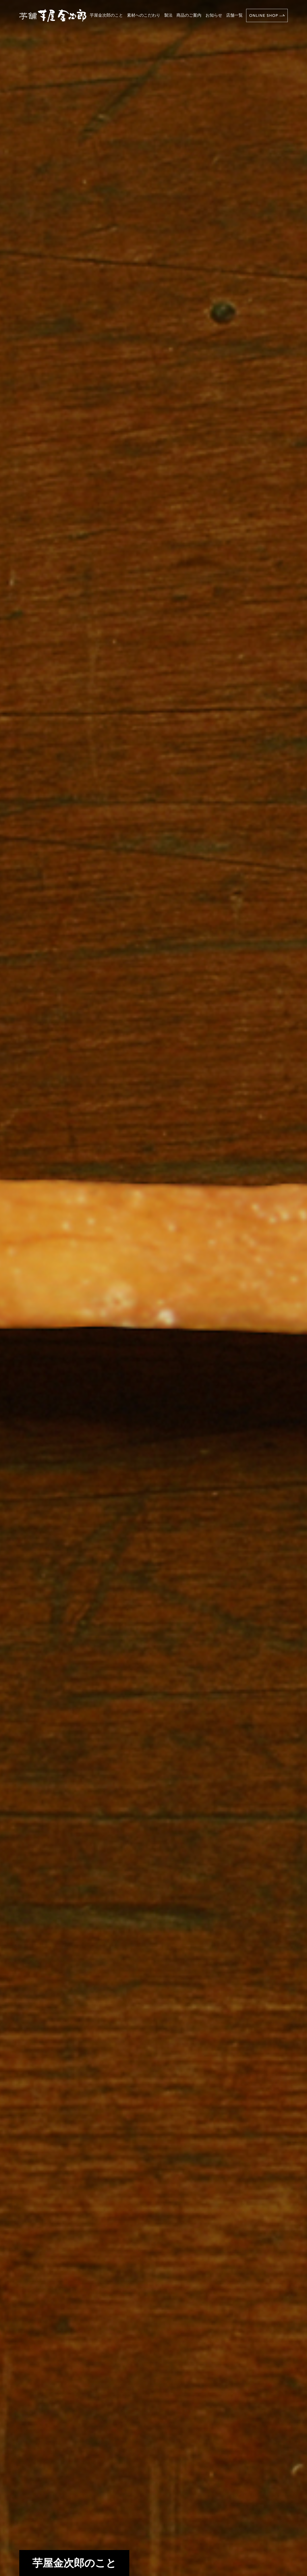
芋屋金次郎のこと (106, 15)
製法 (168, 15)
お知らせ (214, 15)
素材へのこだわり (143, 15)
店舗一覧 (234, 15)
